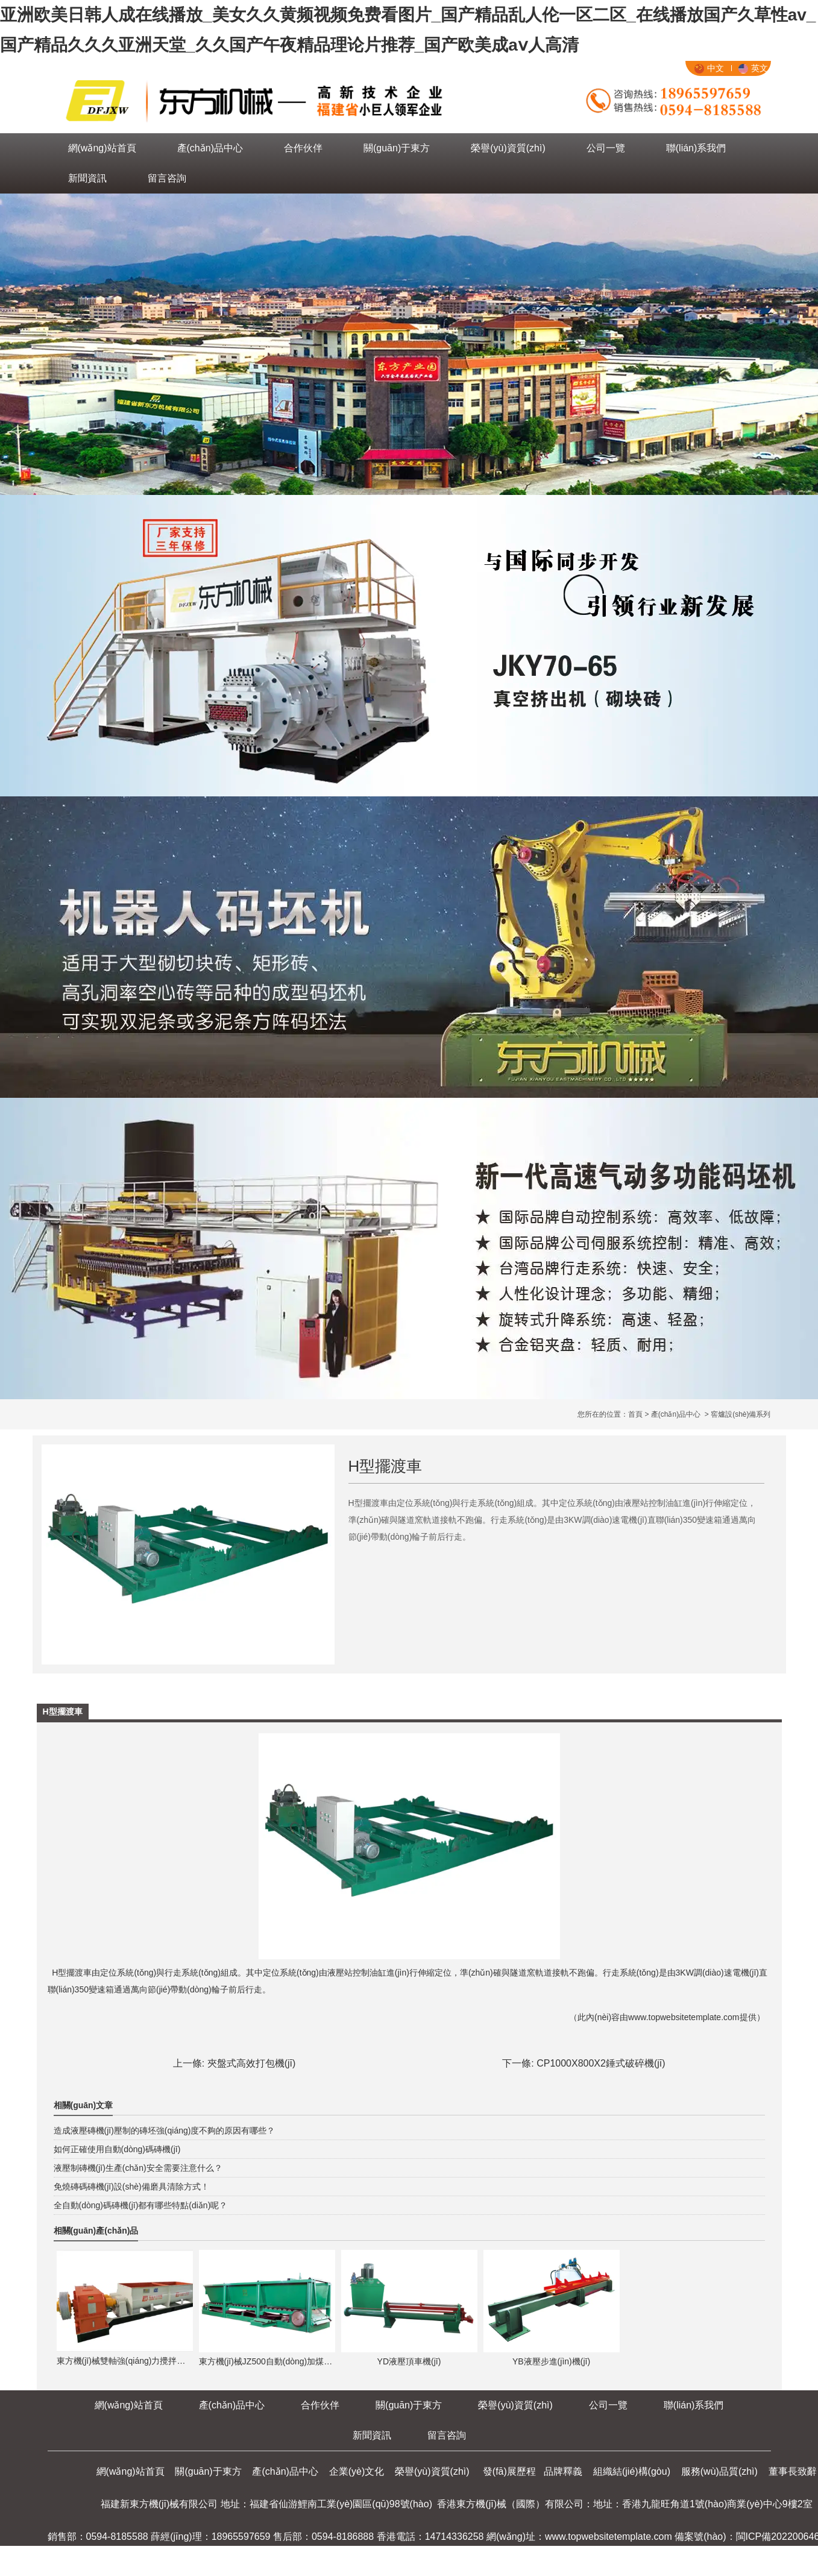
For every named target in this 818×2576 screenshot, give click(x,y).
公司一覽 (606, 148)
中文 (709, 68)
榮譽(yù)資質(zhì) (508, 148)
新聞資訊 (87, 178)
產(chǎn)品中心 (210, 148)
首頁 (635, 1414)
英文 (753, 68)
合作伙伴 (303, 148)
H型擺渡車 (72, 1972)
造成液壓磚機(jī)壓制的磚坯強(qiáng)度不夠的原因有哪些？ (164, 2130)
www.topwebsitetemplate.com (683, 2017)
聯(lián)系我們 (696, 148)
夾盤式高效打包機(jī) (251, 2063)
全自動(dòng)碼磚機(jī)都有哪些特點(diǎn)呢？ (141, 2205)
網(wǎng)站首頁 (102, 148)
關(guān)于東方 (396, 148)
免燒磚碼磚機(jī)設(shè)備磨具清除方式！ (131, 2186)
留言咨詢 (167, 178)
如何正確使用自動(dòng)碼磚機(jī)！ (117, 2149)
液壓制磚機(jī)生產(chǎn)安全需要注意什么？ (138, 2168)
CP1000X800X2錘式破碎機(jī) (600, 2063)
